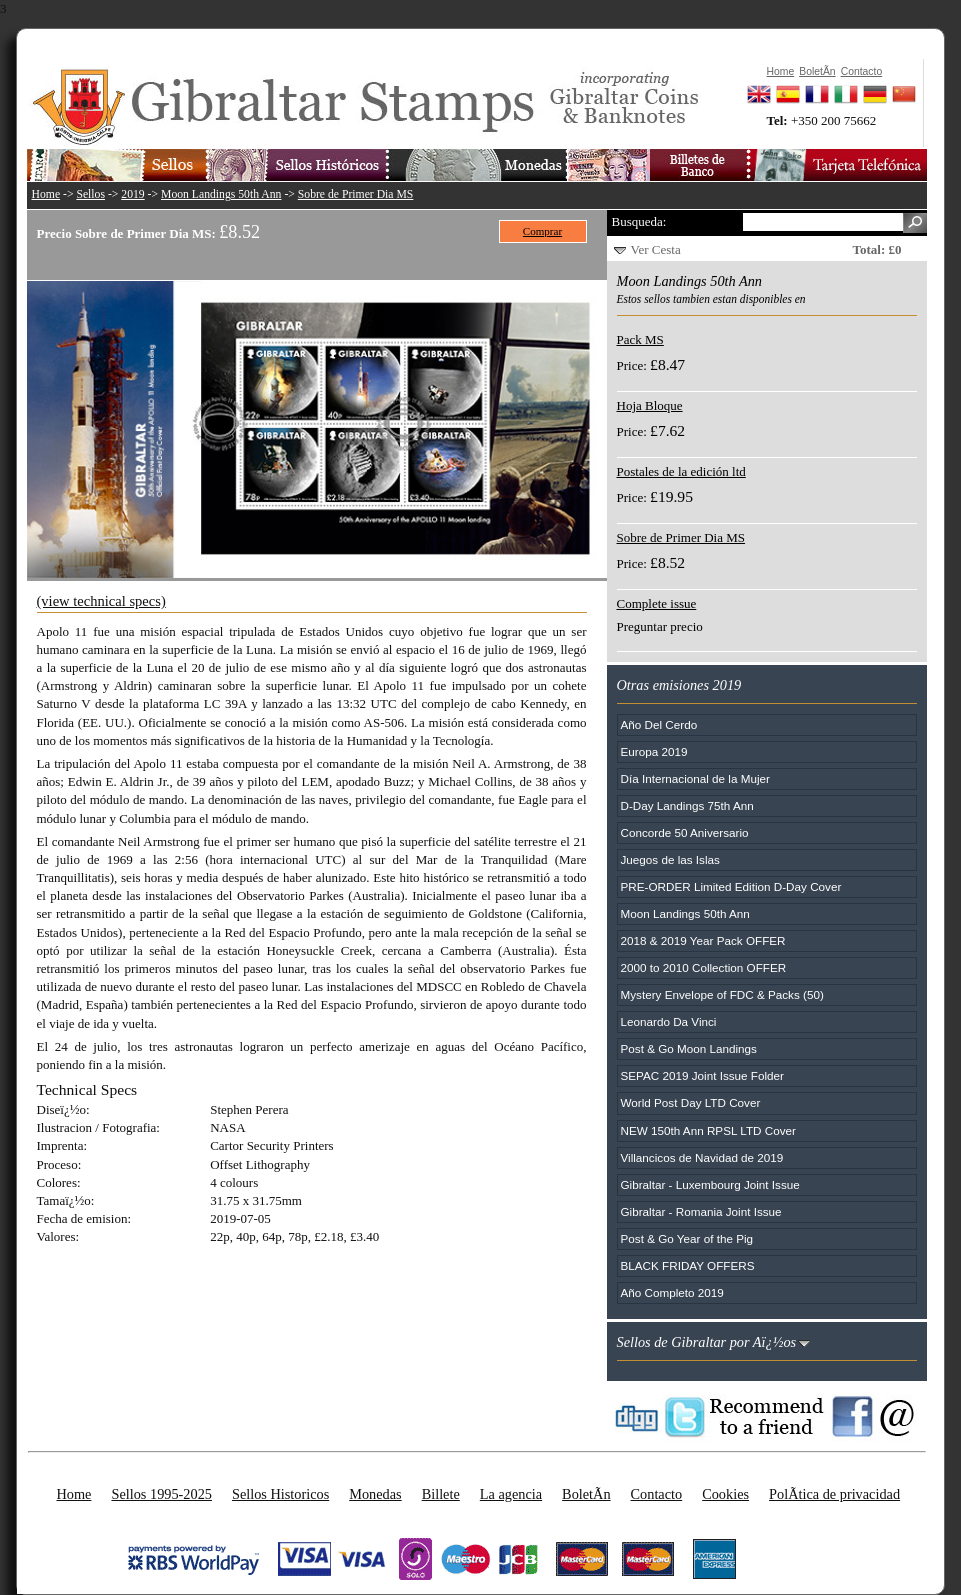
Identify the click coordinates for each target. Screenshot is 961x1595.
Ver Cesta (656, 249)
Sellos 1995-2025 (161, 1494)
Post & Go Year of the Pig (687, 1238)
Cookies (725, 1494)
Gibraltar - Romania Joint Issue (701, 1211)
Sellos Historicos (280, 1494)
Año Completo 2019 (672, 1292)
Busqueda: (639, 221)
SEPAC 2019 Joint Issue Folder (703, 1075)
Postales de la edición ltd (681, 471)
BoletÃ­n (586, 1494)
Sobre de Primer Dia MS (356, 194)
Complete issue (657, 603)
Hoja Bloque (650, 405)
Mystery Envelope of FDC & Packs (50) (722, 994)
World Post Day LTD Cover (691, 1102)
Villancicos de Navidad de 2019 (702, 1157)
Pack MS (640, 339)
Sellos (90, 194)
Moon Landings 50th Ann (221, 194)
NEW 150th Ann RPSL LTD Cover (708, 1130)
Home (46, 194)
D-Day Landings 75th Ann (687, 805)
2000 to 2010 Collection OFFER (704, 967)
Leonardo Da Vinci (669, 1021)
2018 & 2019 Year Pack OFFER (703, 940)
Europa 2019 (654, 751)
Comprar (542, 231)
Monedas (375, 1494)
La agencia (511, 1494)
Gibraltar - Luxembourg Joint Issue (710, 1184)
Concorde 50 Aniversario (685, 832)
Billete (441, 1494)
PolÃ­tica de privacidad (834, 1494)
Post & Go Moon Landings (689, 1048)
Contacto (657, 1494)
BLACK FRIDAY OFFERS (688, 1265)
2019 (132, 194)
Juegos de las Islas (670, 859)
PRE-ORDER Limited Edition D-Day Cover (731, 886)
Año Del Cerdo (659, 724)
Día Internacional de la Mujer (695, 778)
